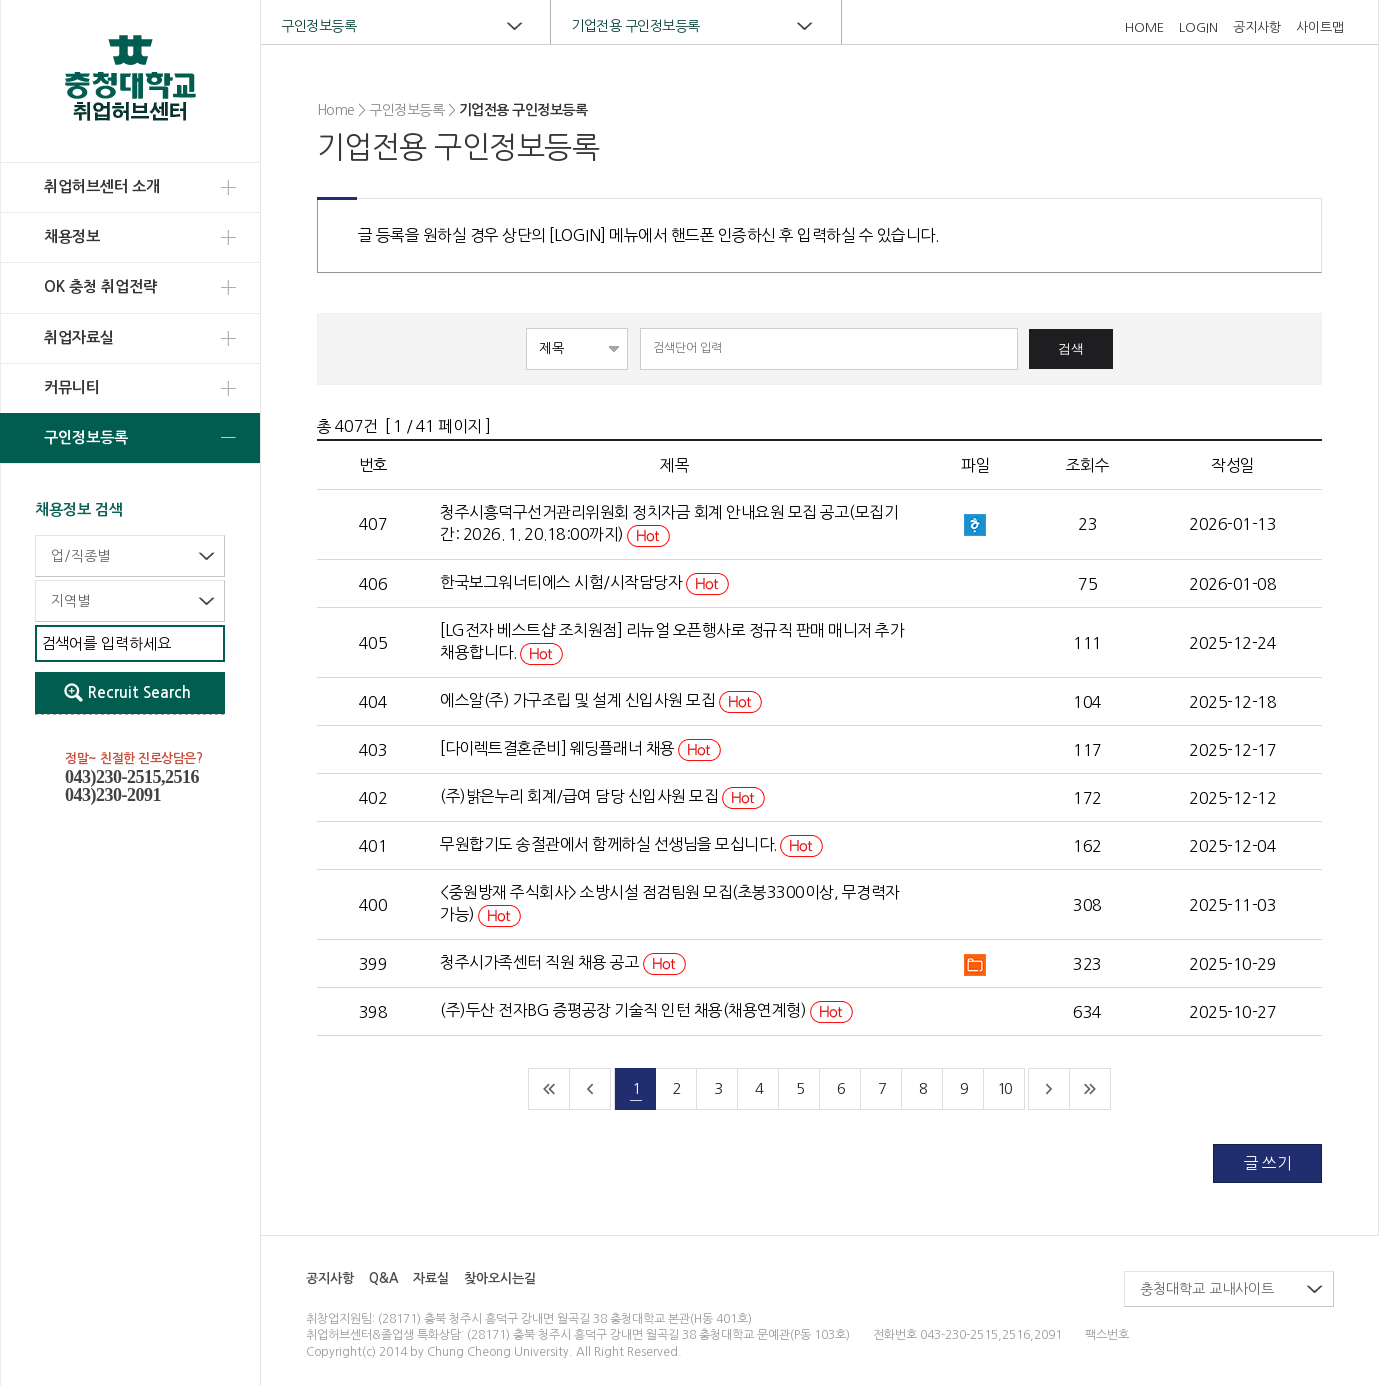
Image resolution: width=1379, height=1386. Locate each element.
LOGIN (1198, 27)
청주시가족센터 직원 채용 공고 (563, 962)
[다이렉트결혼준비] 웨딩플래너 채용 (580, 748)
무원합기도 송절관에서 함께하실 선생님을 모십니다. (631, 844)
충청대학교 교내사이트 (1207, 1289)
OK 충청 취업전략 (100, 286)
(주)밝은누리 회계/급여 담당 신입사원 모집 (602, 796)
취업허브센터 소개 (102, 186)
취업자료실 (79, 337)
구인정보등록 (86, 437)
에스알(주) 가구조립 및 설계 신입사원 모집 (601, 700)
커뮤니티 (72, 387)
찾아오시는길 (500, 1278)
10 (1004, 1088)
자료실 (431, 1278)
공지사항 (1257, 27)
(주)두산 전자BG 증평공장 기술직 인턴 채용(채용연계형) (646, 1010)
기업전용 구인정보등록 (635, 26)
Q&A (383, 1278)
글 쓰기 (1267, 1163)
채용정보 (72, 236)
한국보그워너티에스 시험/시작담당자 (584, 582)
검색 (1071, 348)
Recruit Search (139, 692)
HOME (1144, 27)
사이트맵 (1320, 27)
